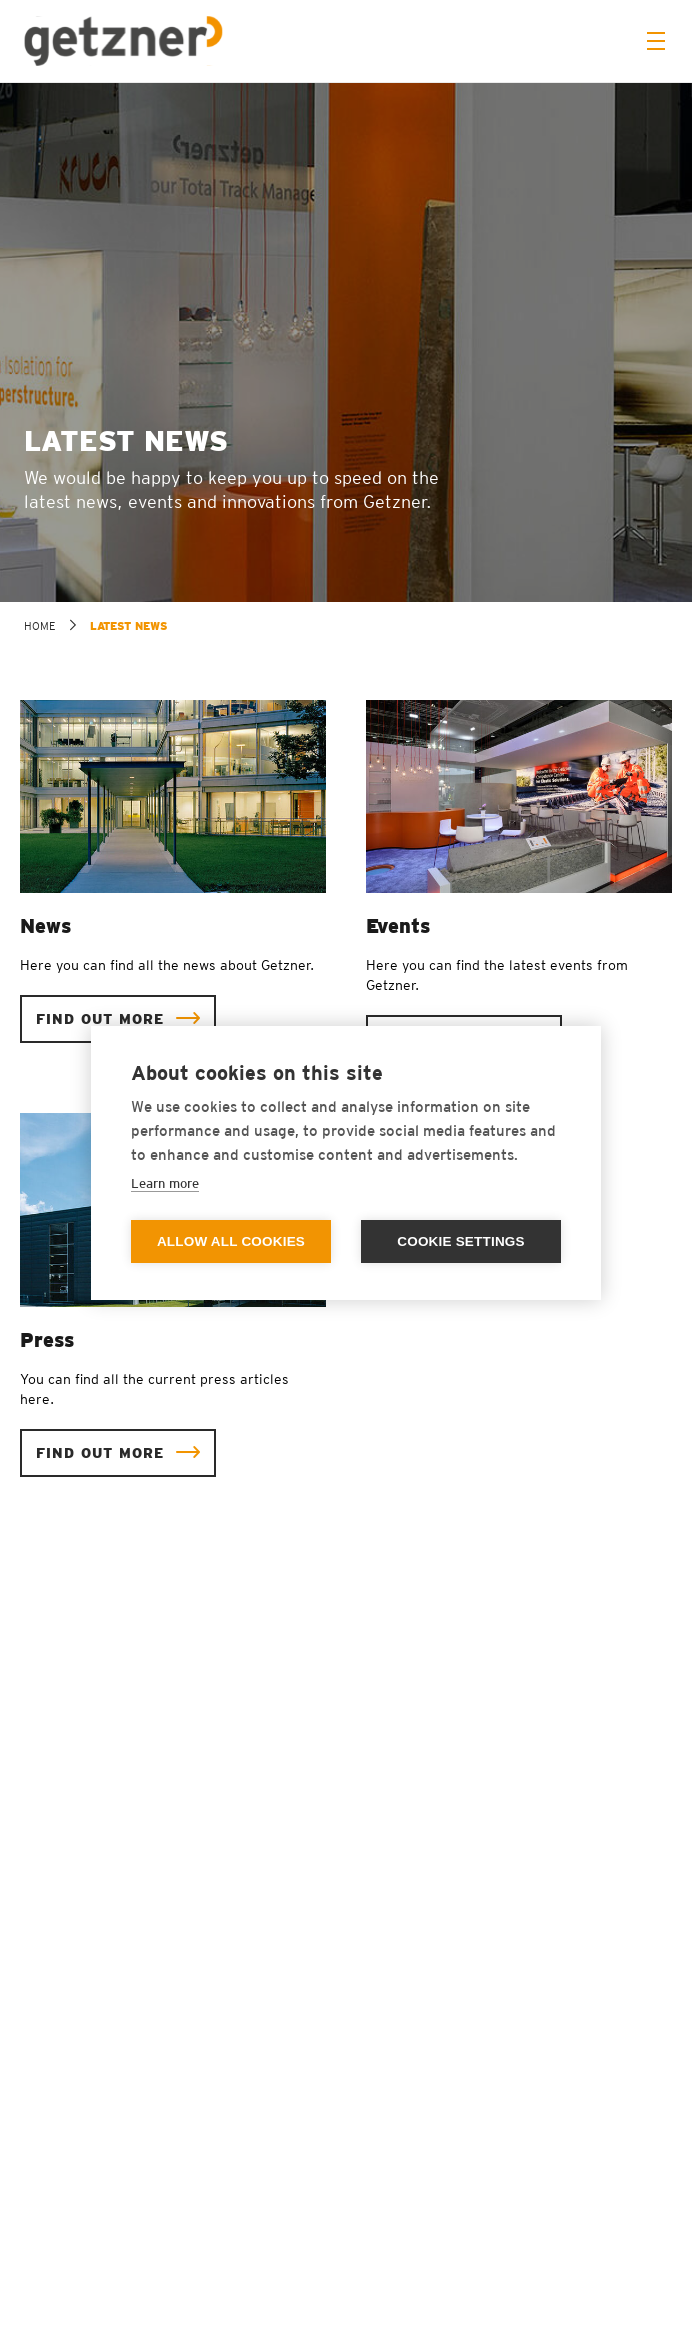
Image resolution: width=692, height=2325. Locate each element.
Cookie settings (461, 1241)
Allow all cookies (231, 1241)
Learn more (165, 1183)
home (39, 626)
